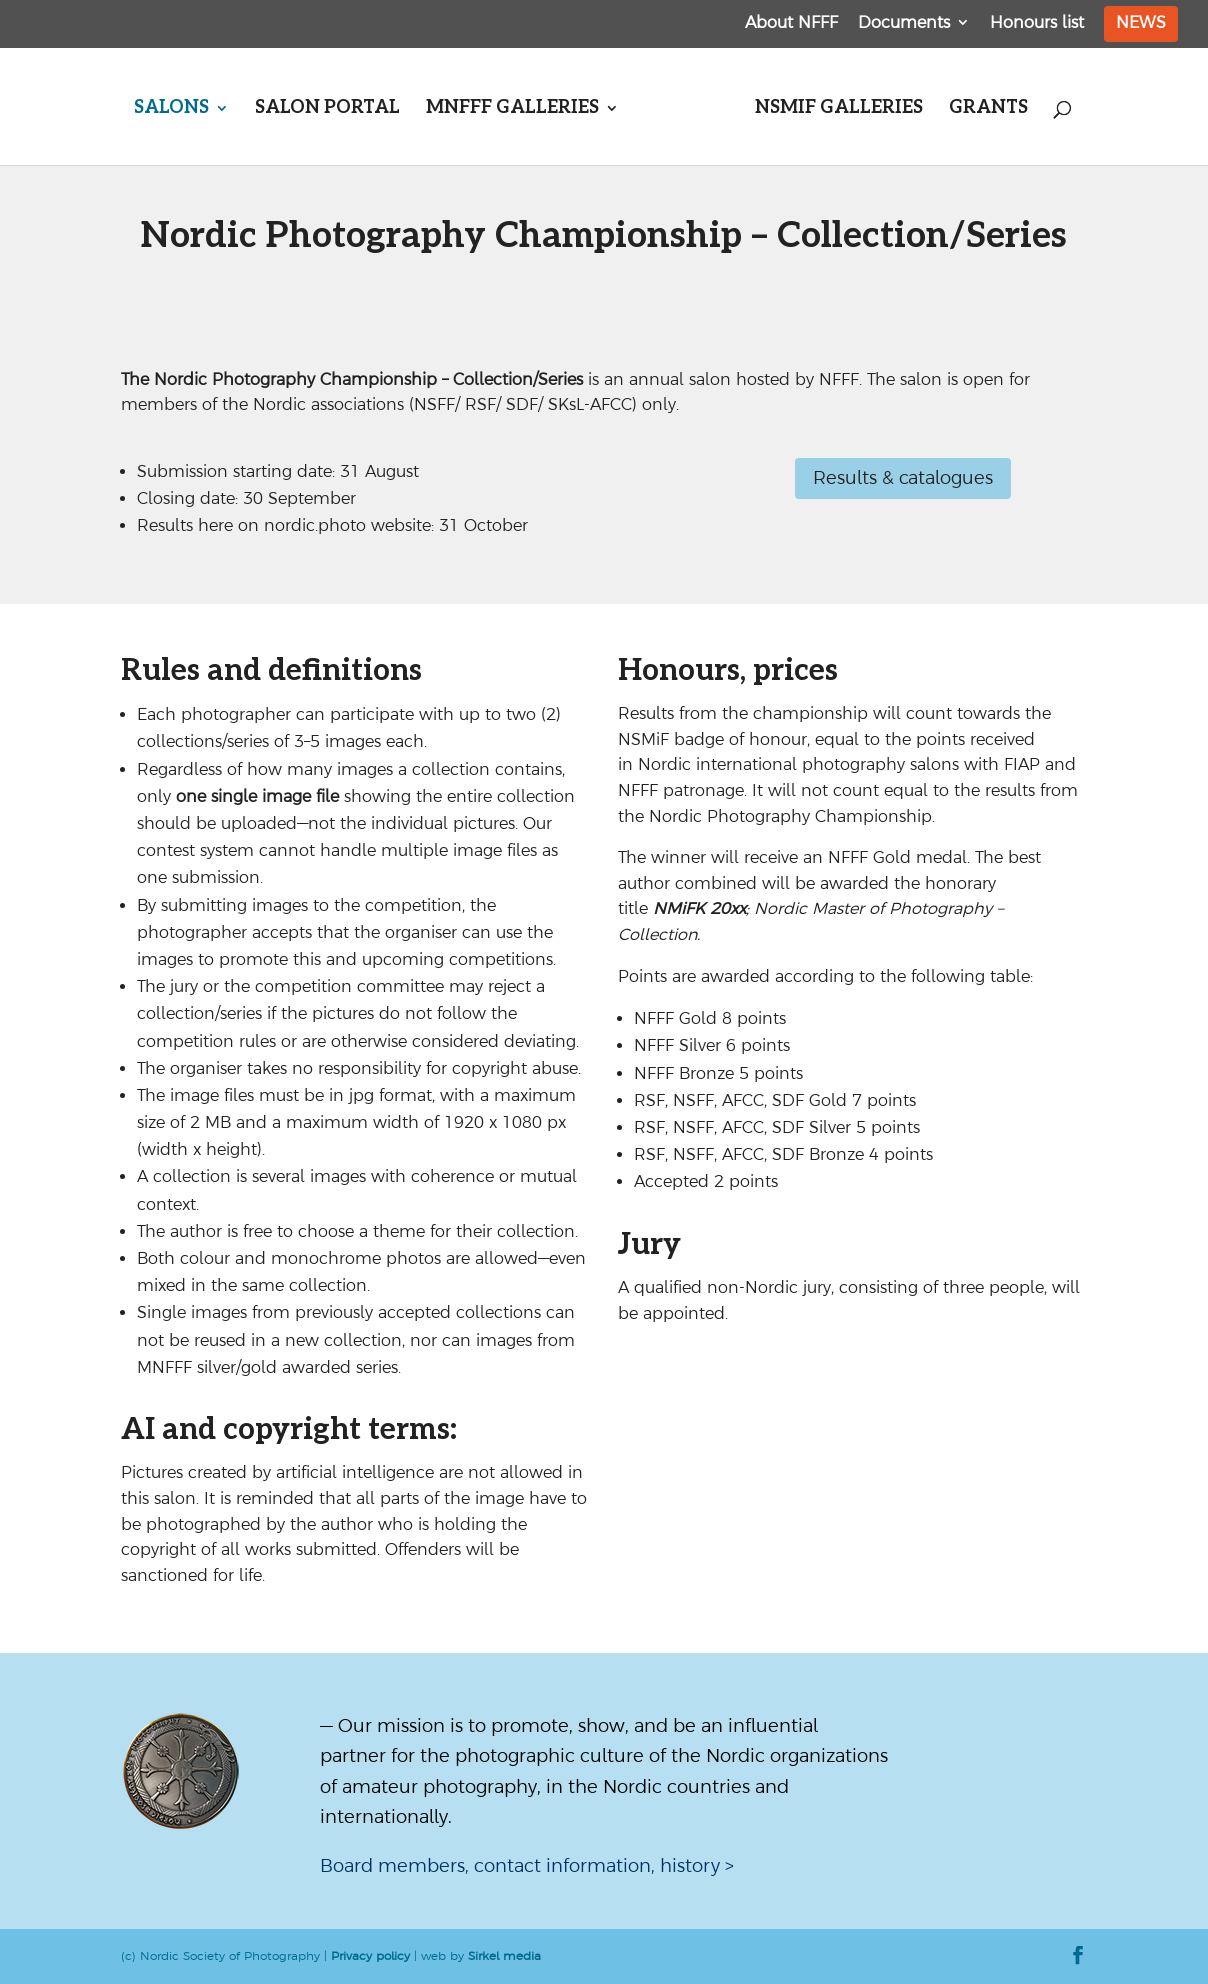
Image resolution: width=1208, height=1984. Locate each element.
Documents (904, 22)
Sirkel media (504, 1956)
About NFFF (791, 22)
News (1141, 22)
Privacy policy (370, 1956)
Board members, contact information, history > (527, 1865)
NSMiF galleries (839, 109)
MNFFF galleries (512, 109)
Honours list (1037, 22)
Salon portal (327, 109)
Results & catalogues (903, 477)
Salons (171, 109)
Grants (988, 109)
